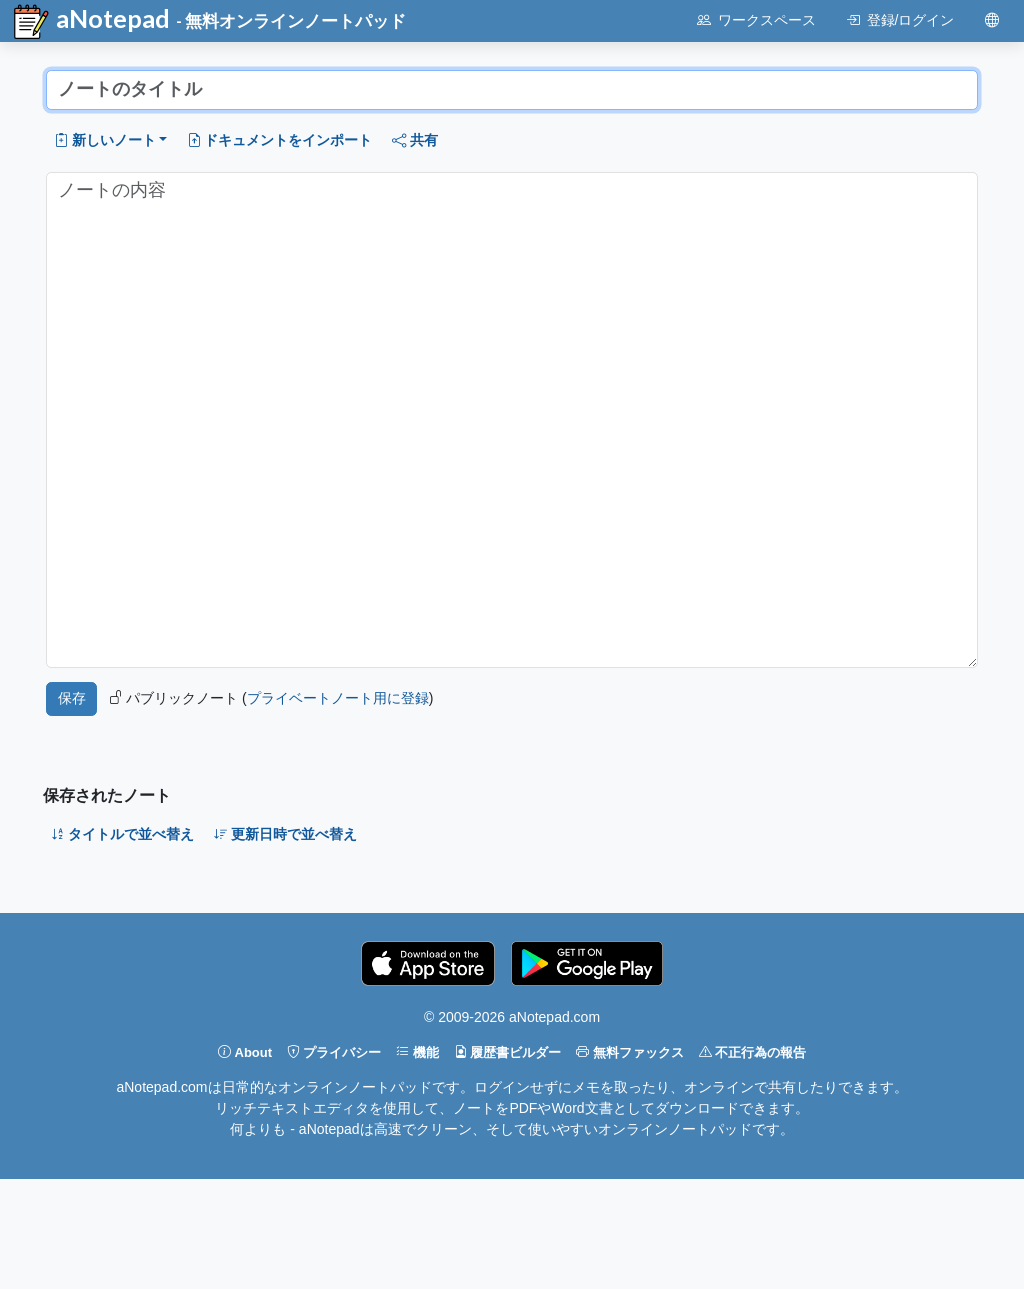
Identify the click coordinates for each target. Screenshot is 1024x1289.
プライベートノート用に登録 (338, 698)
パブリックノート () (271, 698)
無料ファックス (630, 1052)
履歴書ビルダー (508, 1052)
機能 (417, 1052)
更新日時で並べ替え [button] (286, 834)
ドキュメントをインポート (280, 140)
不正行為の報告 (753, 1052)
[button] (110, 140)
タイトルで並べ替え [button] (123, 834)
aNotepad (90, 22)
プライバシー (334, 1052)
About (245, 1052)
